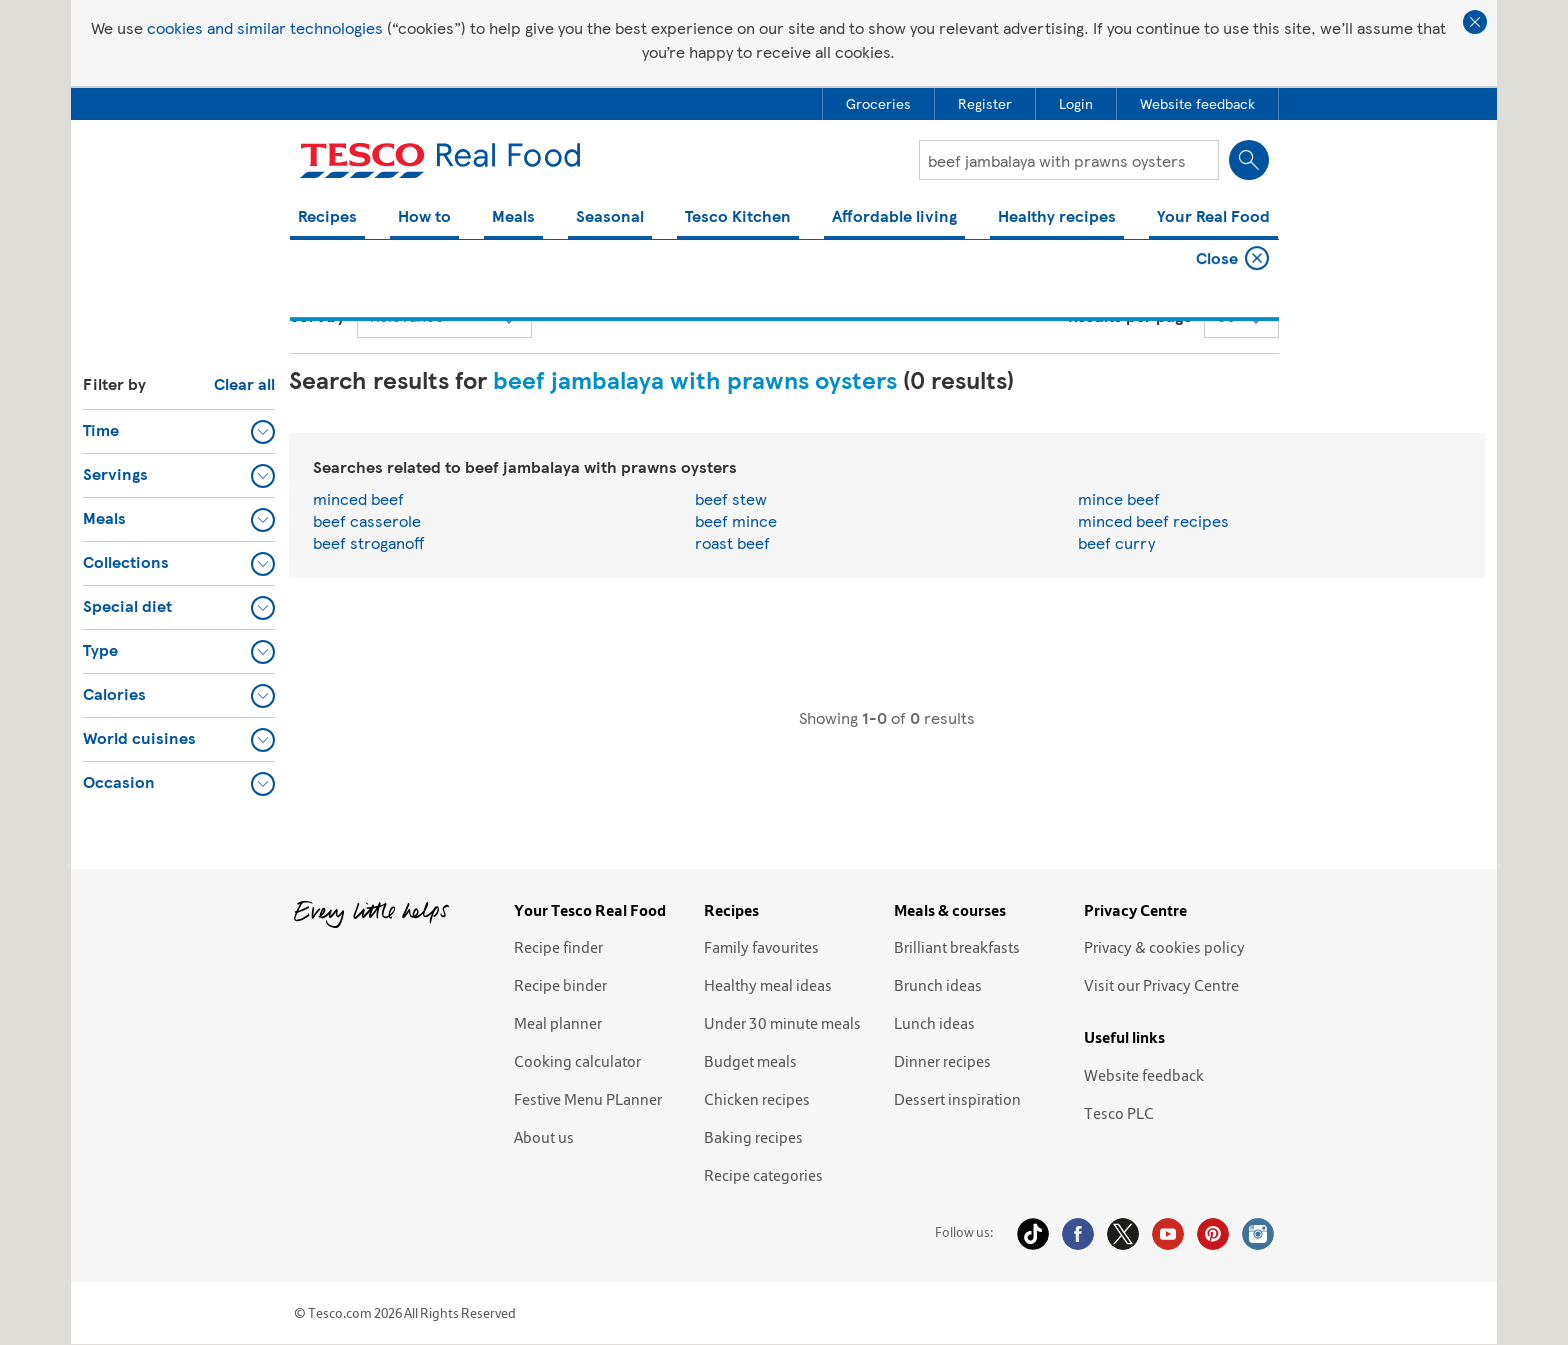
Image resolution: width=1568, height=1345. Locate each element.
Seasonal (610, 217)
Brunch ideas (938, 985)
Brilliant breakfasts (957, 947)
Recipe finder (558, 947)
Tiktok (1033, 1234)
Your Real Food (1213, 217)
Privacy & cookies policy (1164, 947)
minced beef (358, 498)
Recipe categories (763, 1175)
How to (424, 217)
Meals (513, 217)
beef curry (1116, 542)
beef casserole (367, 520)
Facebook (1078, 1234)
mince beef (1119, 498)
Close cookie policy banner (1475, 22)
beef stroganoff (368, 542)
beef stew (731, 498)
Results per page (1130, 315)
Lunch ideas (934, 1023)
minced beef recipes (1153, 520)
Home (308, 260)
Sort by (317, 315)
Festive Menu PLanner (588, 1099)
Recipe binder (560, 985)
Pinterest (1213, 1234)
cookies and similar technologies (265, 27)
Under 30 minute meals (782, 1023)
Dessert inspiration (957, 1099)
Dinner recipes (942, 1061)
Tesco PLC (1119, 1113)
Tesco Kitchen (738, 217)
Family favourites (761, 947)
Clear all (244, 383)
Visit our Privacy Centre (1161, 985)
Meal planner (558, 1023)
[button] (179, 431)
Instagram (1258, 1234)
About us (544, 1137)
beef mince (736, 520)
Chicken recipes (757, 1099)
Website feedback (1144, 1075)
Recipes (327, 217)
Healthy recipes (1057, 217)
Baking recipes (753, 1137)
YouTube (1168, 1234)
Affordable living (894, 217)
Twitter (1123, 1234)
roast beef (732, 542)
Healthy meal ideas (768, 985)
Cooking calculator (577, 1061)
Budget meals (750, 1061)
